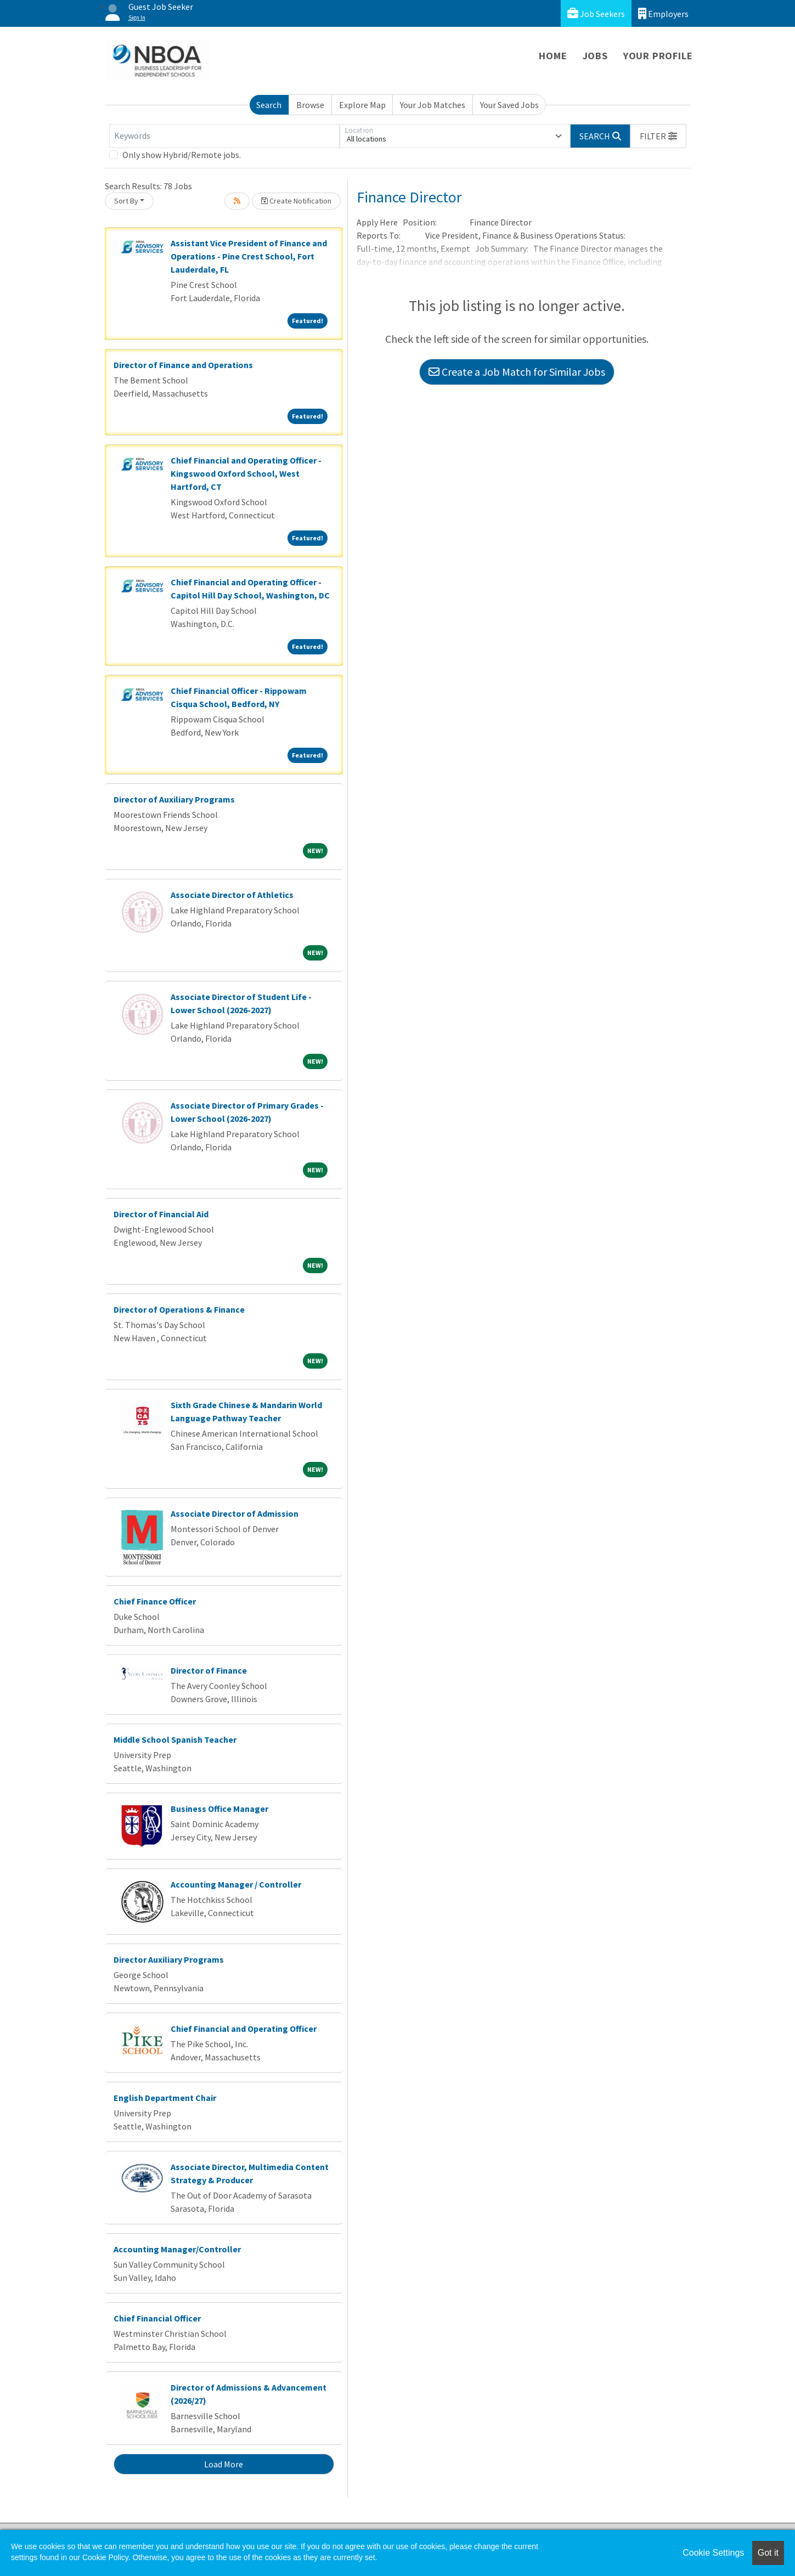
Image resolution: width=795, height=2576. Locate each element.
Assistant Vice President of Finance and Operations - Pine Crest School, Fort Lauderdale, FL (249, 256)
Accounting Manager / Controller (236, 1884)
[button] (658, 136)
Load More (223, 2464)
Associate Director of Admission (234, 1513)
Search (268, 104)
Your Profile (658, 55)
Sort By (126, 201)
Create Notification (296, 201)
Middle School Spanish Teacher (175, 1739)
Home (553, 55)
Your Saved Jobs (509, 104)
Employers (663, 13)
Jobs (595, 55)
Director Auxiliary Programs (169, 1959)
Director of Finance (209, 1670)
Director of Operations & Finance (179, 1309)
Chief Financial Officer (157, 2318)
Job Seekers (596, 13)
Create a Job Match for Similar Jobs (516, 372)
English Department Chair (165, 2097)
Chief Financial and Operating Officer (244, 2028)
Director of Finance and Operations (183, 364)
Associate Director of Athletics (232, 894)
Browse (310, 104)
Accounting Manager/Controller (177, 2249)
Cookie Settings (713, 2552)
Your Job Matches (432, 104)
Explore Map (362, 104)
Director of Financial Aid (161, 1213)
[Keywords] (224, 136)
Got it (768, 2552)
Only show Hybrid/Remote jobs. (181, 154)
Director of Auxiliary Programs (174, 799)
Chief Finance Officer (155, 1601)
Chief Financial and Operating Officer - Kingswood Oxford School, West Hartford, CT (246, 473)
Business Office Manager (219, 1808)
